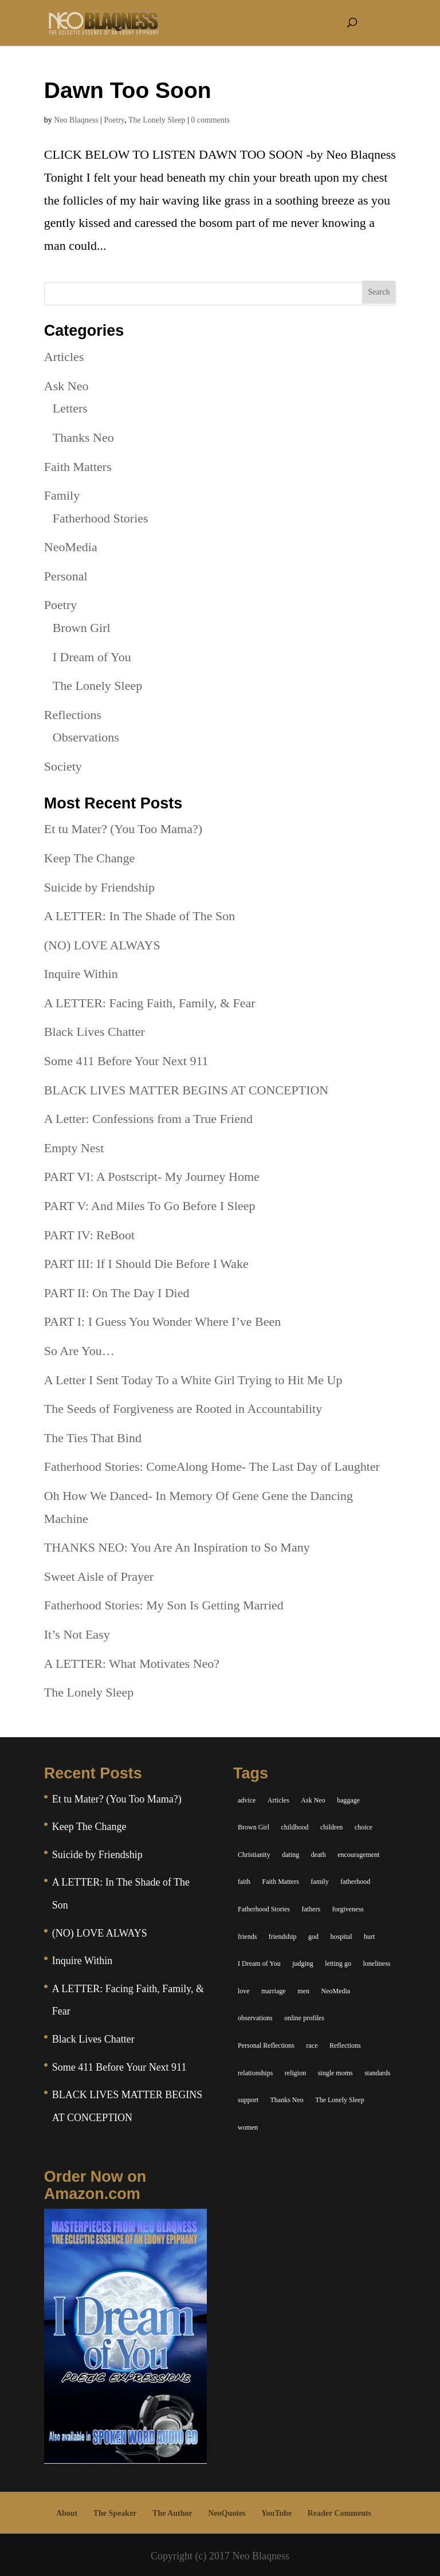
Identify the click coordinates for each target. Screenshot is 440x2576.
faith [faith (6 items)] (244, 1882)
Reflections (72, 715)
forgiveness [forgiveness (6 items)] (348, 1909)
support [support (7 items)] (248, 2100)
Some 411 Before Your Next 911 (126, 1061)
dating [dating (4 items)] (290, 1855)
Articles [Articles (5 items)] (278, 1800)
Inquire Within (81, 974)
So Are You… (79, 1351)
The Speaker (115, 2513)
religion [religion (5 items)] (295, 2073)
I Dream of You (92, 657)
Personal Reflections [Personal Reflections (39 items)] (266, 2045)
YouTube (276, 2513)
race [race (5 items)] (312, 2045)
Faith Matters (78, 467)
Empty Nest (74, 1148)
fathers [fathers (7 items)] (311, 1909)
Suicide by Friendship (99, 887)
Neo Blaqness (76, 120)
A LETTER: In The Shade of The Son (139, 916)
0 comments (210, 120)
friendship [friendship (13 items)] (283, 1937)
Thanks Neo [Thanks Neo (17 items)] (287, 2100)
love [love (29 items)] (244, 1991)
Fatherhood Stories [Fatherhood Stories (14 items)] (264, 1909)
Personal (66, 576)
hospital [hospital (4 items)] (341, 1937)
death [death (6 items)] (318, 1855)
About (66, 2513)
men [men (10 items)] (303, 1991)
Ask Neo (66, 386)
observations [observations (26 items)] (255, 2018)
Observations (86, 737)
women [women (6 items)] (248, 2127)
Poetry (114, 120)
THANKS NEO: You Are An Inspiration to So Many (177, 1547)
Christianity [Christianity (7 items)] (254, 1855)
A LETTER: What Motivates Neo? (131, 1663)
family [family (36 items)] (319, 1882)
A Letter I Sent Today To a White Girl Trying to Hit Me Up (193, 1380)
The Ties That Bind (93, 1438)
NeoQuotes (226, 2513)
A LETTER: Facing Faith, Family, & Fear (150, 1003)
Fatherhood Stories (100, 518)
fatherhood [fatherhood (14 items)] (355, 1882)
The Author (172, 2513)
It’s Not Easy (77, 1634)
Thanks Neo (83, 437)
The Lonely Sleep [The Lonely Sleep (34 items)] (339, 2100)
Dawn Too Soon (127, 90)
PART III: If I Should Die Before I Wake (146, 1263)
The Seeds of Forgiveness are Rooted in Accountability (183, 1408)
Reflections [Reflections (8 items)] (345, 2045)
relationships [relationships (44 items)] (255, 2073)
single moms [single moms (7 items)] (335, 2073)
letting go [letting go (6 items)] (338, 1964)
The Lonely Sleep (157, 120)
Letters (70, 408)
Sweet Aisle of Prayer (99, 1576)
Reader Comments (339, 2513)
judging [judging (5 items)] (302, 1964)
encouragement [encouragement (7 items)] (358, 1855)
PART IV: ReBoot (89, 1235)
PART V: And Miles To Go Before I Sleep (150, 1206)
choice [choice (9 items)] (363, 1827)
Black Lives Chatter (94, 1031)
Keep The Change (89, 858)
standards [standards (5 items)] (377, 2073)
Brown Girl (82, 628)
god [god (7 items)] (313, 1937)
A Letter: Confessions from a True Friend (148, 1119)
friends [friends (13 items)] (247, 1937)
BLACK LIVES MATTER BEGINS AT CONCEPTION (186, 1090)
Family (62, 495)
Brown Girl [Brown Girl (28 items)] (253, 1827)
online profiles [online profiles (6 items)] (304, 2018)
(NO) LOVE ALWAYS (102, 945)
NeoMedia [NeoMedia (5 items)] (336, 1991)
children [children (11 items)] (331, 1827)
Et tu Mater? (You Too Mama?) (123, 829)
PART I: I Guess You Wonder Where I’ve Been (162, 1321)
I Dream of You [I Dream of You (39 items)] (259, 1964)
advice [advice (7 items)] (247, 1800)
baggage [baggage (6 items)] (348, 1800)
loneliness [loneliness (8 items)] (377, 1964)
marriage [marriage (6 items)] (273, 1991)
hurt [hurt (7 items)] (369, 1937)
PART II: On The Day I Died (117, 1293)
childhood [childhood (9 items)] (295, 1827)
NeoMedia (70, 547)
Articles (64, 357)
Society (63, 766)
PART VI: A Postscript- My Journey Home (152, 1176)
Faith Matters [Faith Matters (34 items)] (280, 1882)
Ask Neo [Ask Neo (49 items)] (313, 1800)
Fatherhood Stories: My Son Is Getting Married (164, 1605)
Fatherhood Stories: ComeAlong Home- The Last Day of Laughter (212, 1466)
